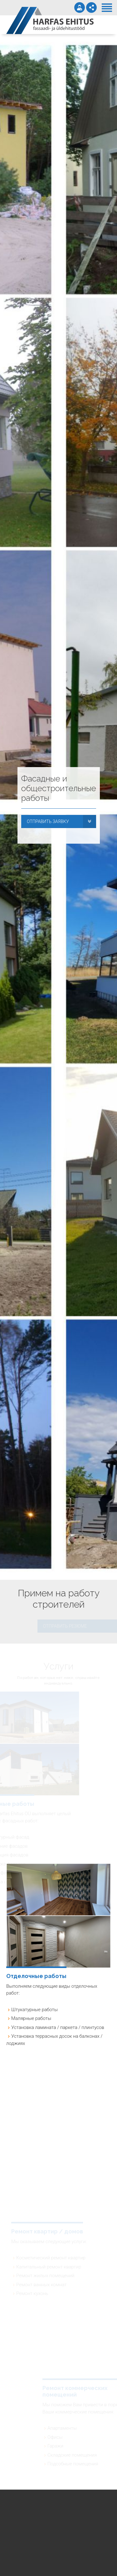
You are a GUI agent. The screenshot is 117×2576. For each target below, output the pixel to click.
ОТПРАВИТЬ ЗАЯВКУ (48, 821)
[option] (58, 807)
